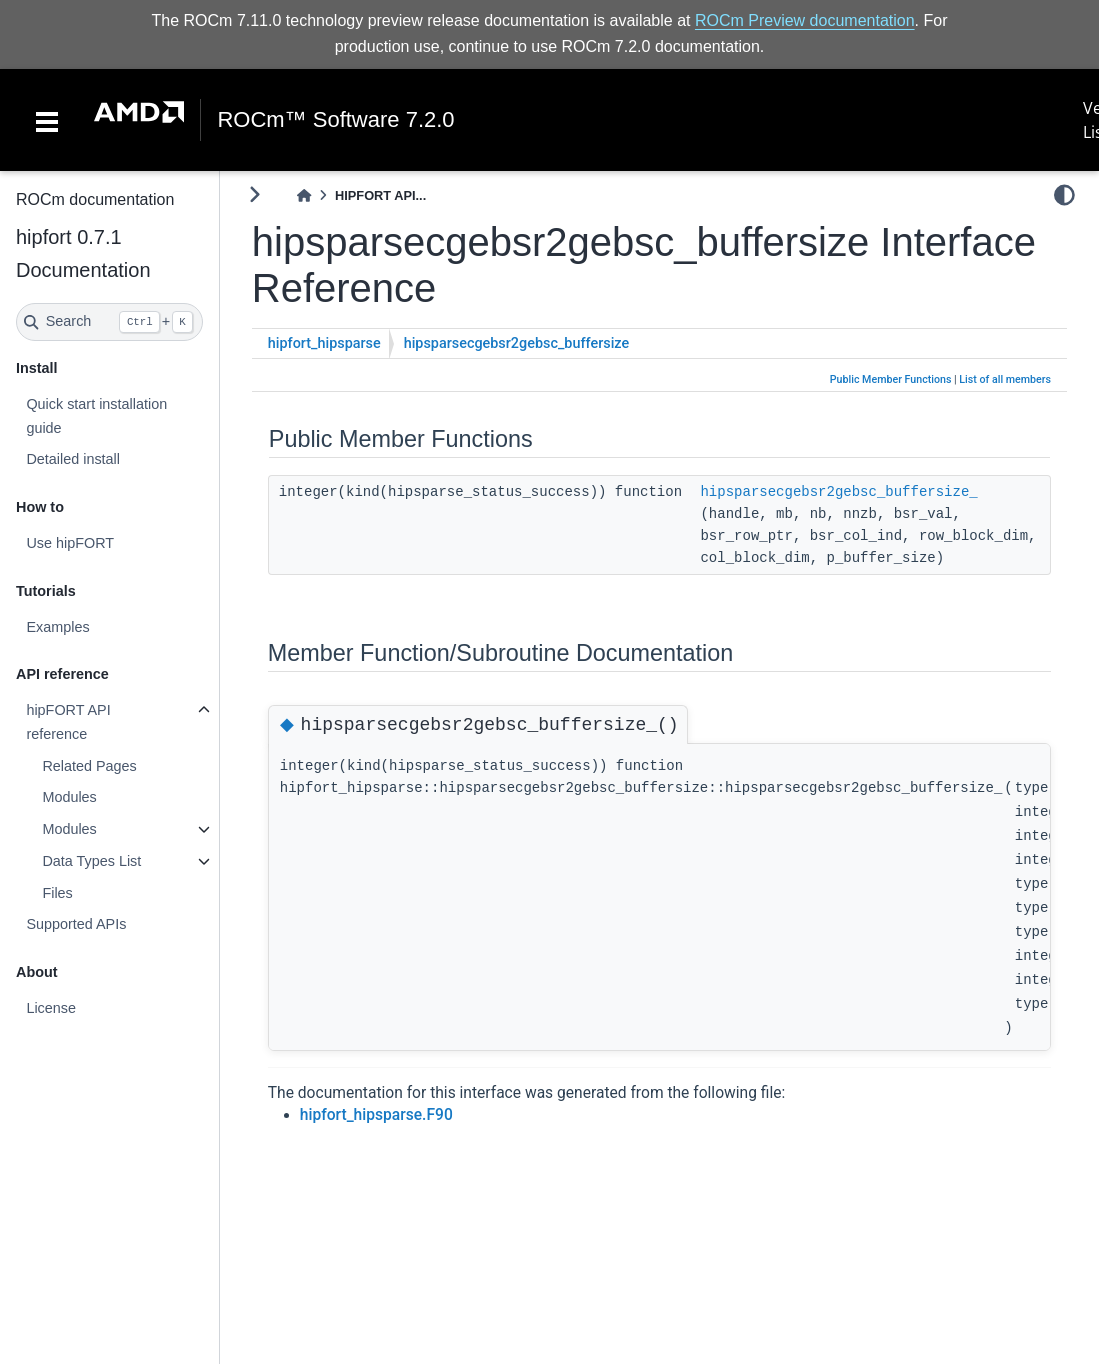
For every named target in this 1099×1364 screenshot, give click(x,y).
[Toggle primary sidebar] (254, 194)
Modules (69, 797)
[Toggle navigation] (47, 120)
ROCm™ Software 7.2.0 (335, 120)
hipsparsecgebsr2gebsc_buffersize (516, 343)
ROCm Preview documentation (805, 20)
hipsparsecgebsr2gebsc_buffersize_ (838, 492)
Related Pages (89, 766)
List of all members (1005, 379)
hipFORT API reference (68, 722)
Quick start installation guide (96, 416)
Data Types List (91, 861)
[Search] (109, 322)
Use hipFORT (70, 543)
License (51, 1008)
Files (57, 893)
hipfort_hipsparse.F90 (376, 1115)
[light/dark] (1064, 195)
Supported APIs (76, 924)
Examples (57, 627)
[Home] (304, 195)
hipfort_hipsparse (324, 343)
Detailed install (73, 459)
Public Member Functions (891, 379)
